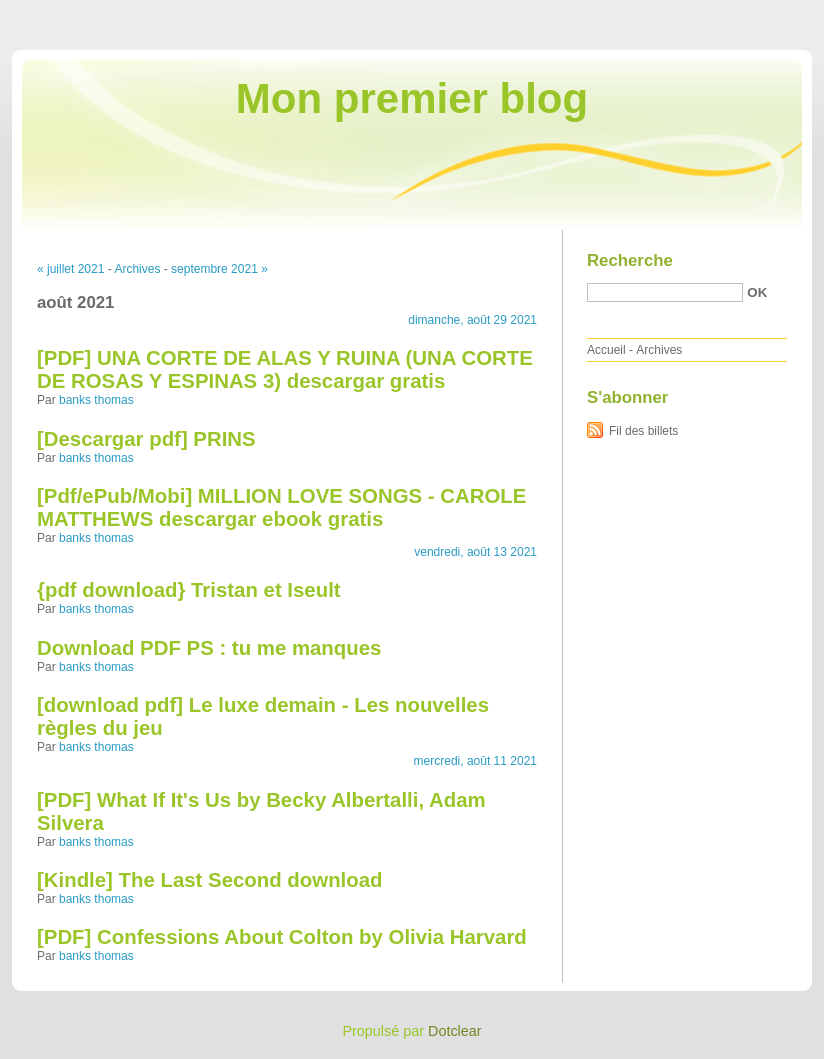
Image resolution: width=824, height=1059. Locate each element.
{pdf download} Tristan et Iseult (189, 590)
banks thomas (96, 400)
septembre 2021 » (219, 269)
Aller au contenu (578, 14)
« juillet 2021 (70, 269)
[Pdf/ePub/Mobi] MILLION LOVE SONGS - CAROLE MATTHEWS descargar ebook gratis (281, 507)
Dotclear (455, 1031)
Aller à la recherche (765, 14)
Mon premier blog (412, 98)
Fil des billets (643, 431)
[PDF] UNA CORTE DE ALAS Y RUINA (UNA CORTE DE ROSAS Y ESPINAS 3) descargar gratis (285, 369)
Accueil (606, 350)
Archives (137, 269)
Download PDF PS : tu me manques (209, 648)
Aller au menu (667, 14)
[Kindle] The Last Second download (210, 880)
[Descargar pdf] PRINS (146, 439)
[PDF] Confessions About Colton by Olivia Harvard (282, 937)
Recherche (630, 260)
